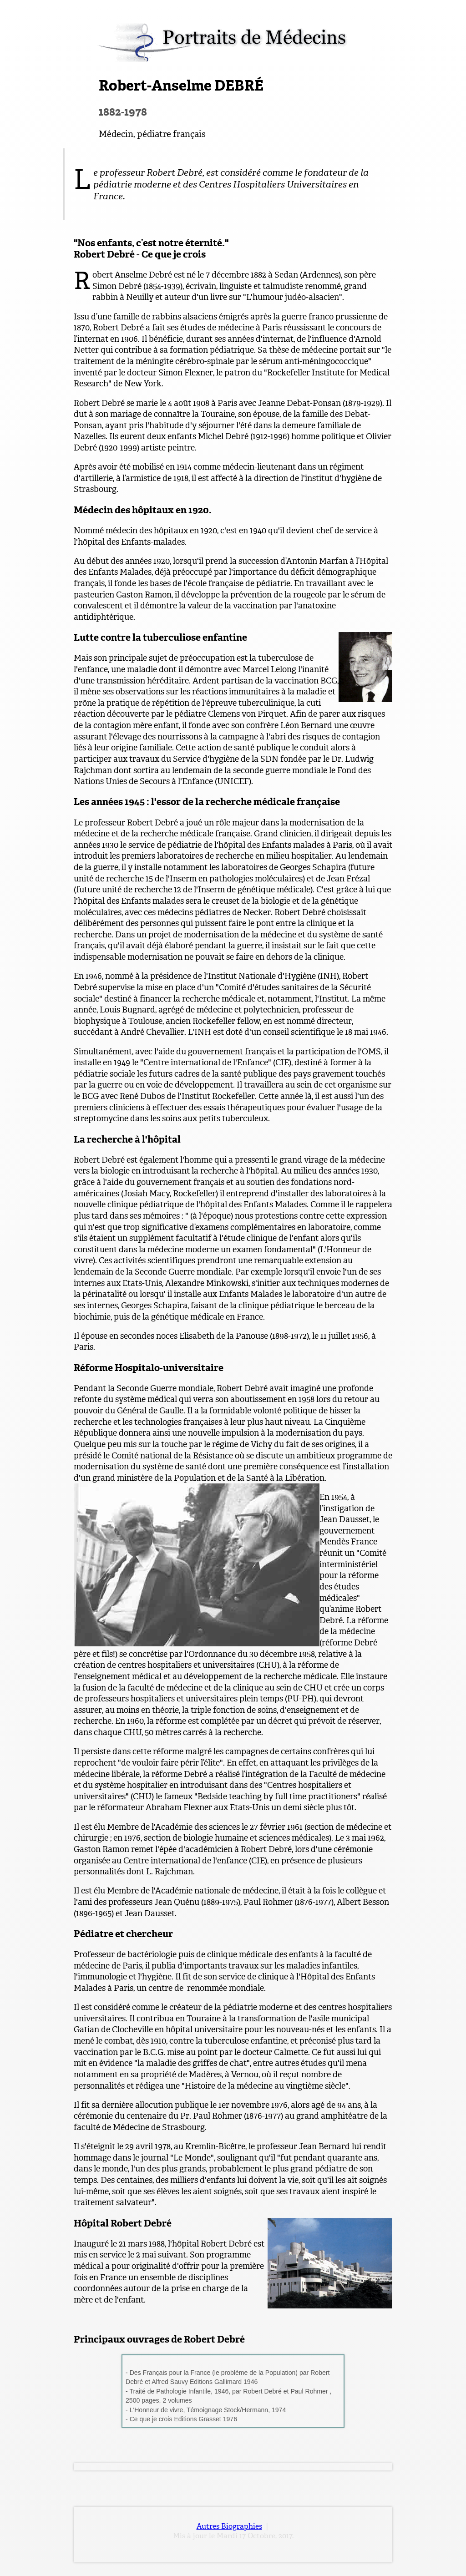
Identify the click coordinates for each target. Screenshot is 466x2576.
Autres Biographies (229, 2526)
